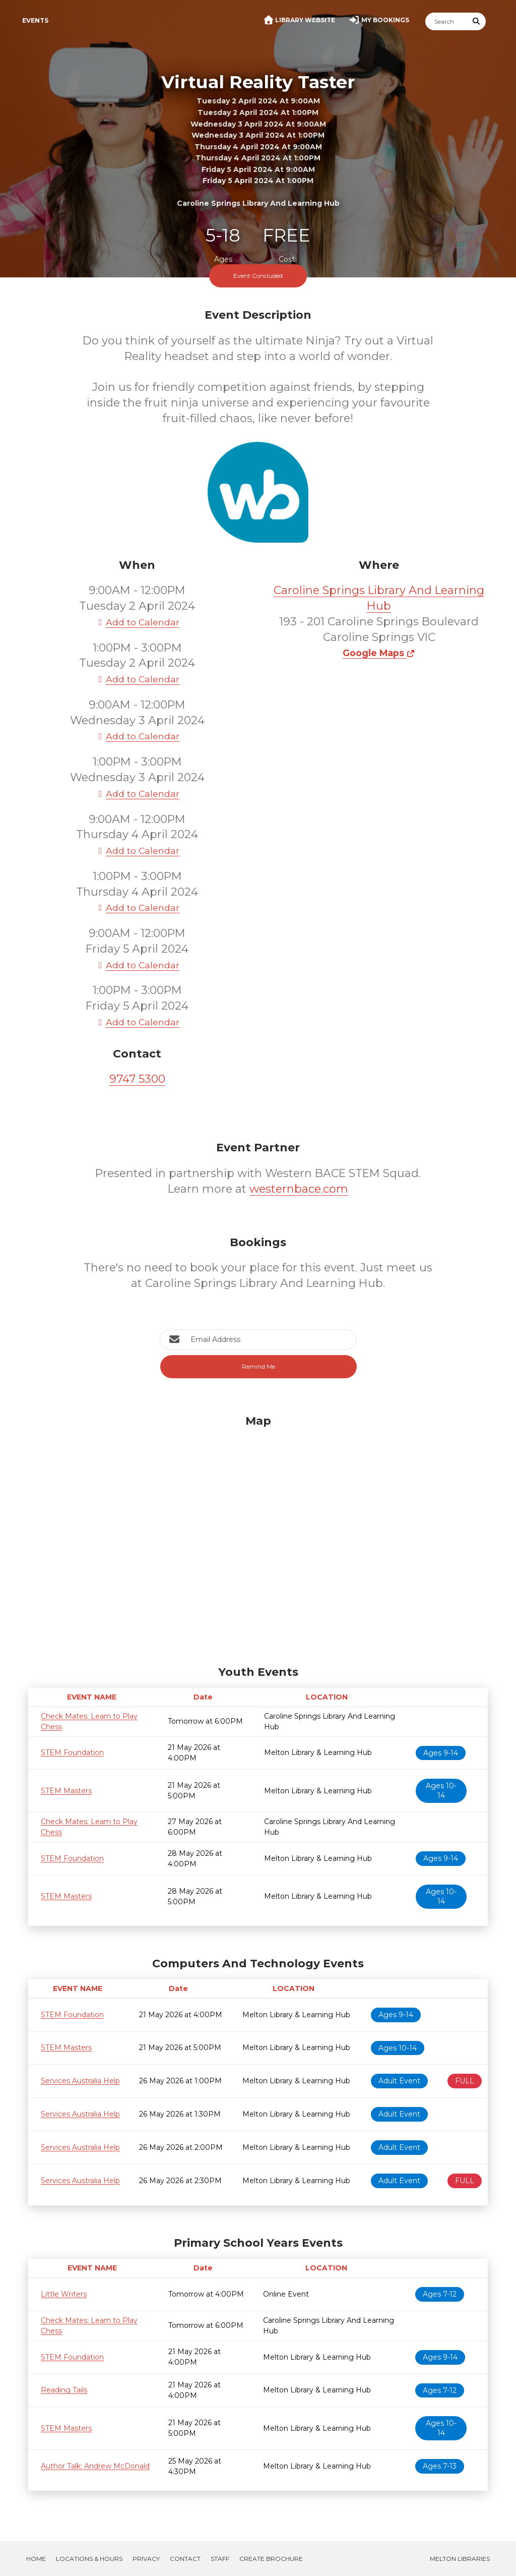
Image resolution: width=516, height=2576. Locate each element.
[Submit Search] (476, 21)
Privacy (146, 2558)
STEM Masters (66, 1790)
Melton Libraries (460, 2558)
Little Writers (64, 2294)
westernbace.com (298, 1189)
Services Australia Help (80, 2080)
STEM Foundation (72, 1752)
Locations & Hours (89, 2558)
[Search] (446, 21)
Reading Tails (64, 2389)
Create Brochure (271, 2558)
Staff (220, 2558)
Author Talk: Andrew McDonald (95, 2466)
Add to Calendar (137, 622)
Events (35, 20)
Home (36, 2558)
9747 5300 (137, 1079)
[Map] (258, 1537)
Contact (185, 2558)
